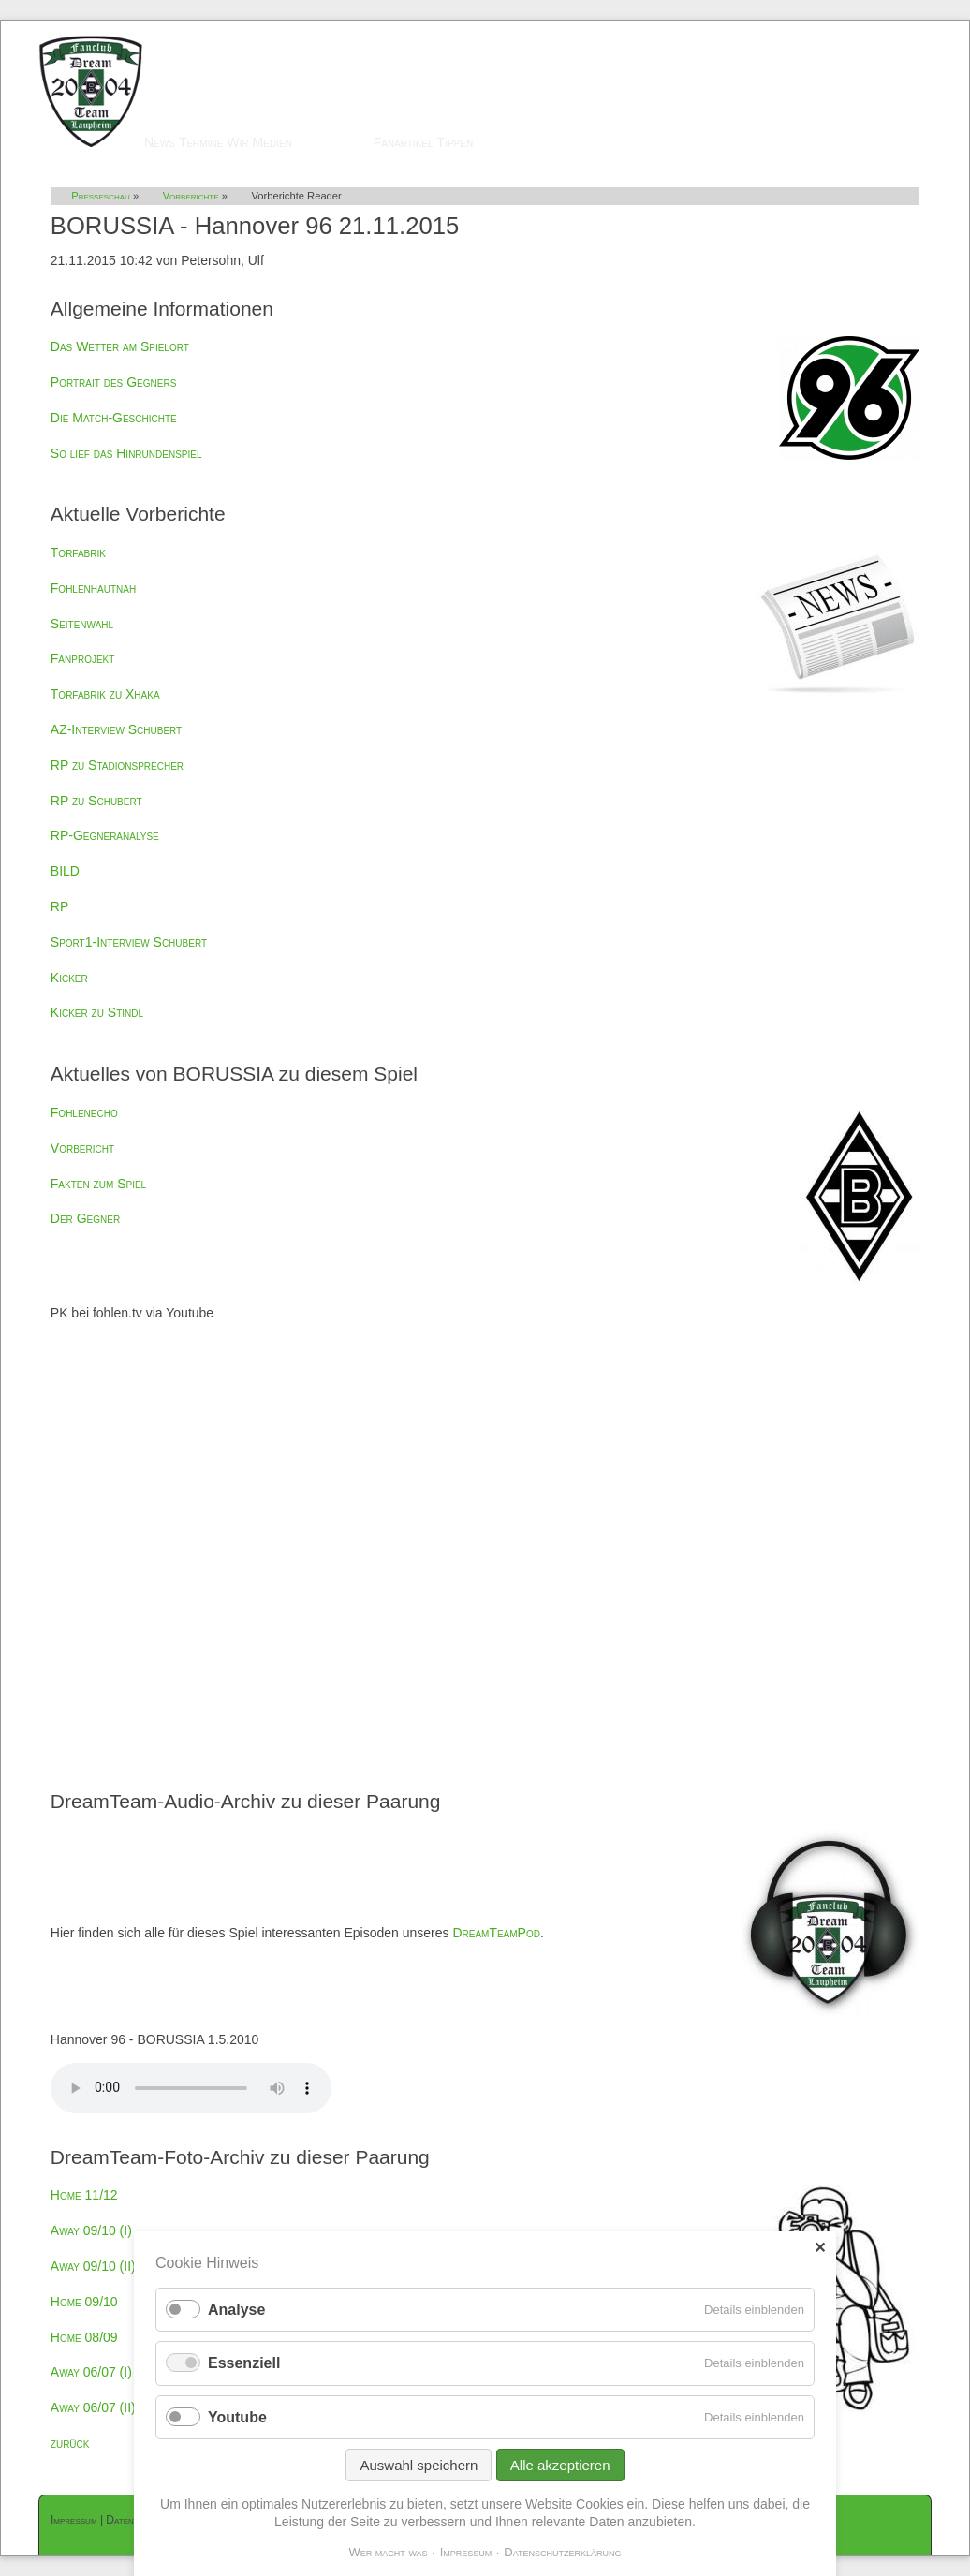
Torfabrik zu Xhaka (105, 693)
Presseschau (333, 142)
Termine (201, 142)
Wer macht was (387, 2552)
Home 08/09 (84, 2337)
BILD (65, 870)
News (159, 142)
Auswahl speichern (419, 2465)
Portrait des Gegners (114, 382)
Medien (272, 142)
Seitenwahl (82, 623)
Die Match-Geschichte (114, 417)
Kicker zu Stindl (97, 1012)
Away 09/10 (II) (93, 2266)
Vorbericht (82, 1148)
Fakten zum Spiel (98, 1183)
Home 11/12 (84, 2194)
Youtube (237, 2417)
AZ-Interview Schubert (116, 729)
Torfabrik (78, 552)
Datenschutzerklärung (562, 2552)
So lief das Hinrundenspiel (126, 453)
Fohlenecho (84, 1112)
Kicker (69, 977)
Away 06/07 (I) (91, 2371)
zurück (70, 2443)
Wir (237, 142)
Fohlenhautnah (93, 588)
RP (59, 906)
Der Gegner (85, 1218)
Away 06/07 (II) (93, 2407)
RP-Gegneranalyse (105, 835)
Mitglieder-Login (884, 29)
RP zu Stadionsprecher (117, 765)
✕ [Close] (820, 2248)
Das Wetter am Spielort (120, 346)
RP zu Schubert (96, 800)
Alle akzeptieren (560, 2465)
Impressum (74, 2519)
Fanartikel (404, 142)
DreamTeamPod (496, 1932)
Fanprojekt (83, 658)
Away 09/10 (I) (91, 2230)
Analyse (236, 2310)
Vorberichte (191, 195)
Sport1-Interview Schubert (129, 942)
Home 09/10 (84, 2301)
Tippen (455, 142)
